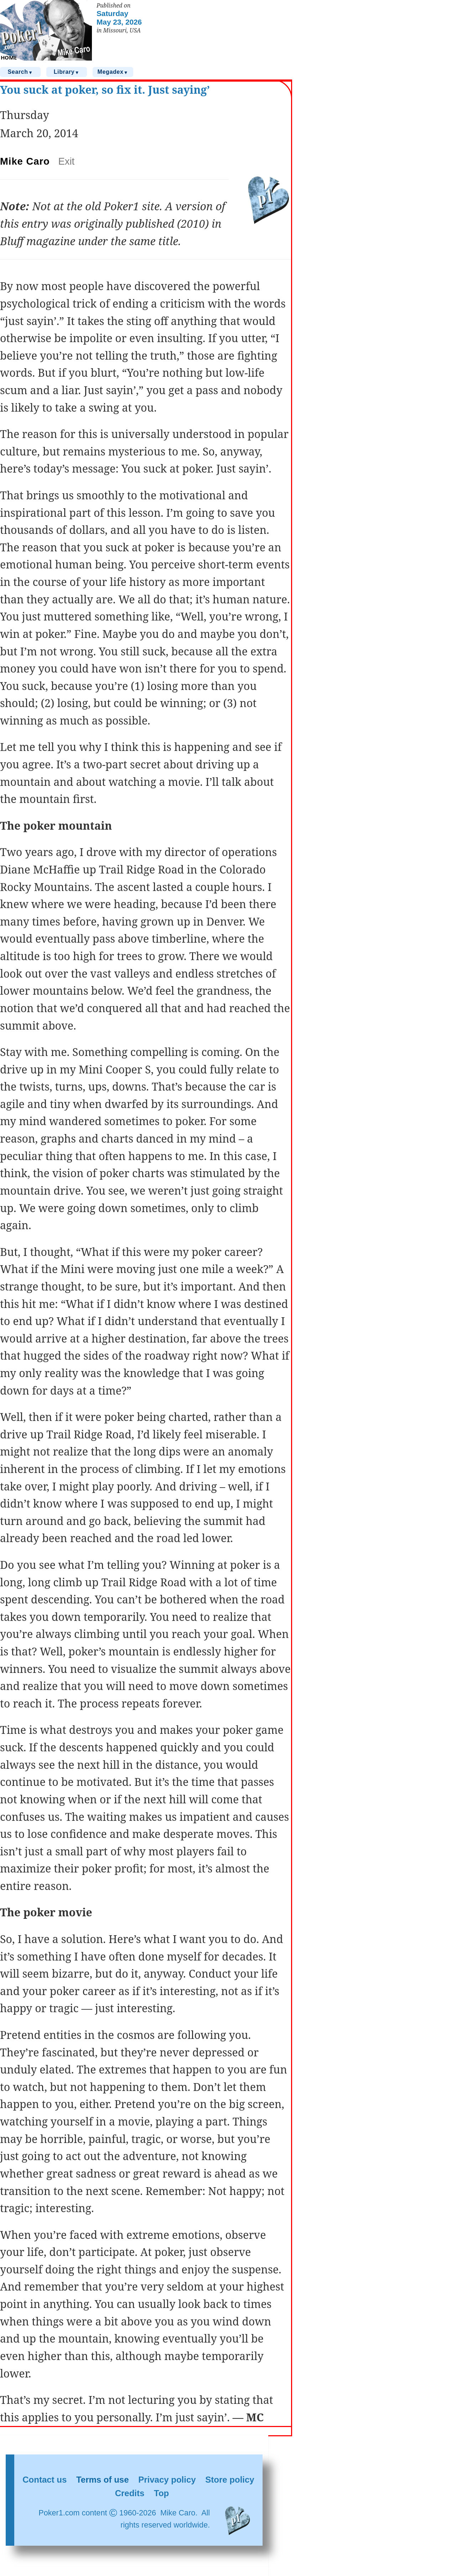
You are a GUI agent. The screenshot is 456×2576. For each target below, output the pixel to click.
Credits (130, 2493)
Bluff (13, 241)
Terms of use (102, 2479)
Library (66, 72)
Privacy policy (167, 2479)
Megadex (112, 72)
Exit (66, 161)
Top (161, 2493)
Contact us (44, 2479)
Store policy (229, 2479)
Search (20, 72)
